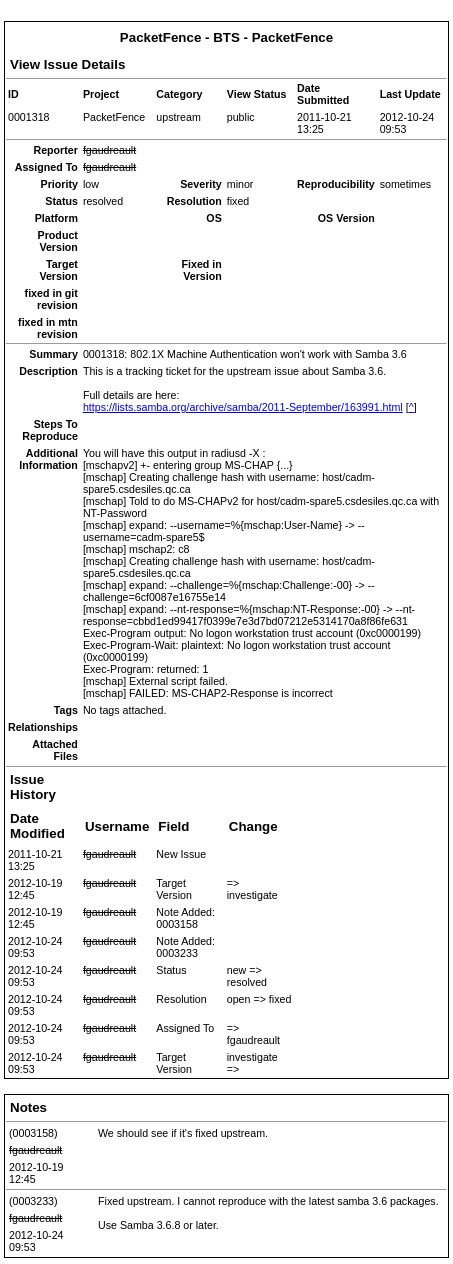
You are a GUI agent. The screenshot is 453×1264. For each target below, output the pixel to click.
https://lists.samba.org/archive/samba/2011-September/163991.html (243, 407)
